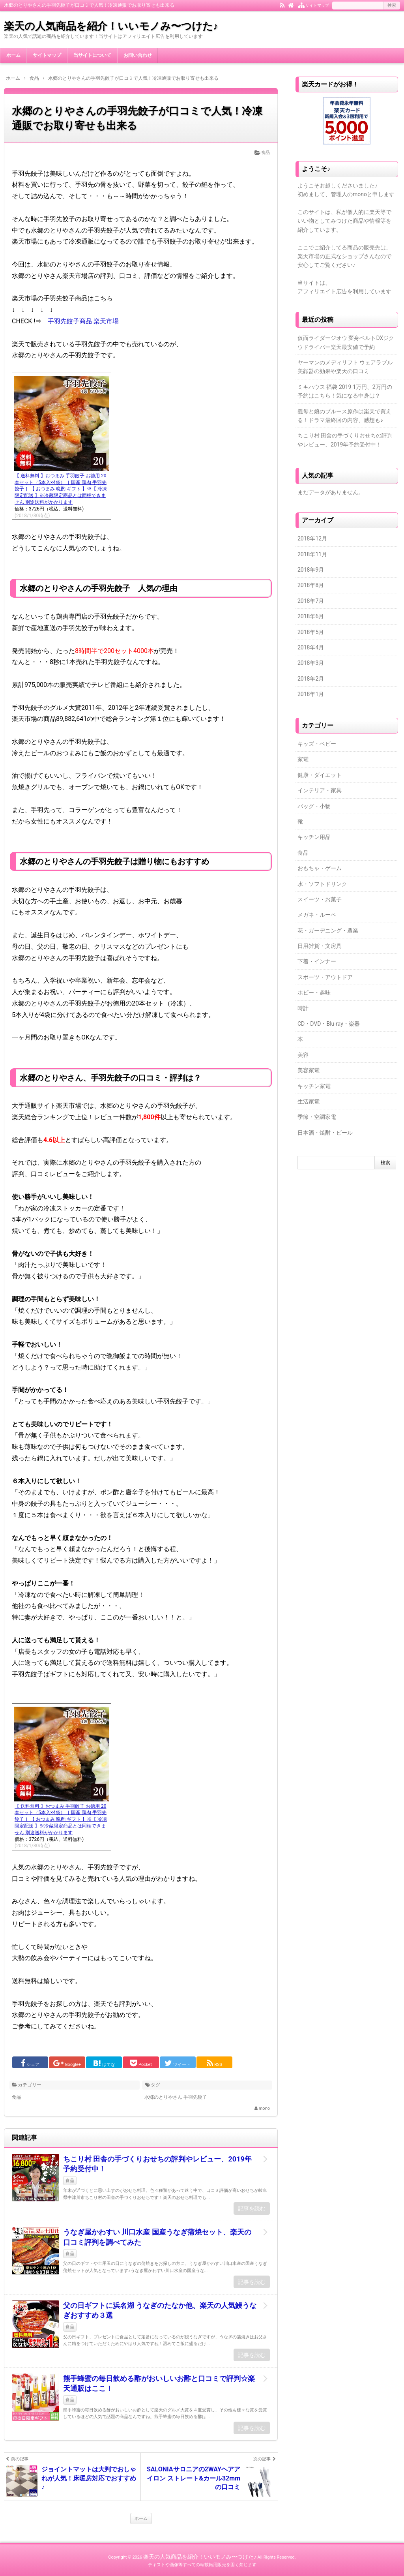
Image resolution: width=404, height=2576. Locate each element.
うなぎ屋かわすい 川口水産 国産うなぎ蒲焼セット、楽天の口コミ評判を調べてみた (157, 2237)
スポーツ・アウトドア (325, 977)
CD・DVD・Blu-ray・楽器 (328, 1024)
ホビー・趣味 (314, 992)
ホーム (13, 55)
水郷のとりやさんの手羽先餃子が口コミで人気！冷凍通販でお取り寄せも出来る (137, 118)
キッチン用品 (314, 837)
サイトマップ (47, 55)
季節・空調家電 (316, 1117)
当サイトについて (92, 55)
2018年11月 (312, 554)
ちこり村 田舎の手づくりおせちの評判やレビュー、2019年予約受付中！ (157, 2164)
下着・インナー (316, 961)
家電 (303, 759)
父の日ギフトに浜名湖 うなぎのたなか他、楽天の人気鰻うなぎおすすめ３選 (159, 2310)
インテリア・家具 (319, 790)
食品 (265, 152)
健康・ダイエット (319, 775)
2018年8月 (310, 585)
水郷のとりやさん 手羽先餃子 (175, 2097)
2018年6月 (310, 616)
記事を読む (252, 2208)
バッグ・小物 (314, 806)
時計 (303, 1008)
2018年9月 (310, 570)
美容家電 (308, 1070)
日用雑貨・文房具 (319, 946)
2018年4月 (310, 647)
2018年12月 (312, 538)
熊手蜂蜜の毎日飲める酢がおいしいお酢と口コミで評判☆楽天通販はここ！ (159, 2383)
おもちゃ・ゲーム (319, 868)
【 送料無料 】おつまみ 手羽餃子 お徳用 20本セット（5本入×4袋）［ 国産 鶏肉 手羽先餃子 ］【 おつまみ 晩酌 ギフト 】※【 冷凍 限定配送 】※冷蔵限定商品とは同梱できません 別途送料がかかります (61, 489)
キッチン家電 (314, 1086)
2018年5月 (310, 632)
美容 (303, 1055)
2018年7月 (310, 601)
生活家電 (308, 1101)
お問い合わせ (137, 55)
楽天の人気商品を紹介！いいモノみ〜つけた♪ (111, 26)
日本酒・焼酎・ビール (325, 1132)
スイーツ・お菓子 (319, 899)
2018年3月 (310, 663)
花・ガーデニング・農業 (327, 930)
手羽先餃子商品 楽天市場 (83, 321)
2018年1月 (310, 694)
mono (264, 2108)
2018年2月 (310, 678)
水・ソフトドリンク (322, 884)
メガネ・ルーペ (316, 915)
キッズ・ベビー (316, 744)
